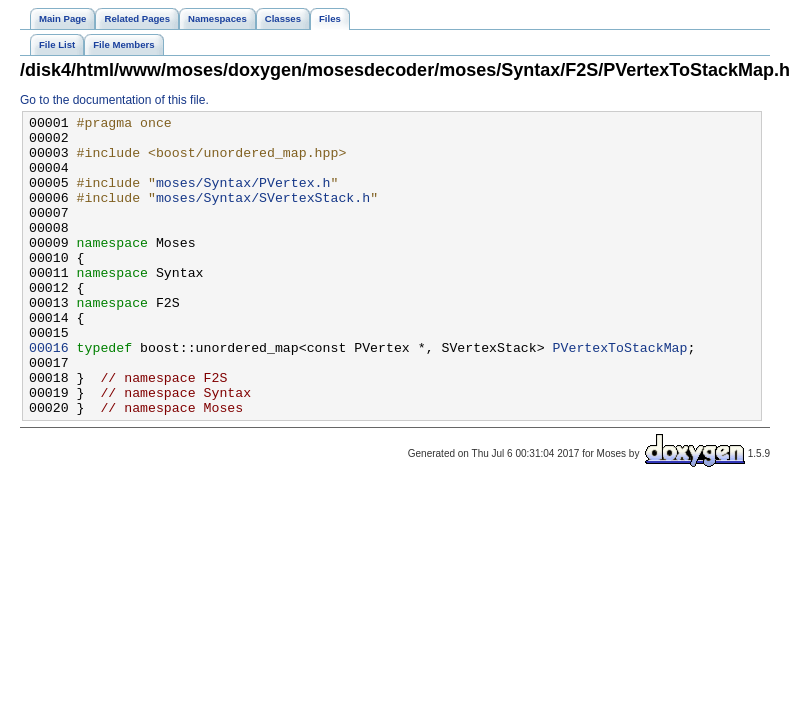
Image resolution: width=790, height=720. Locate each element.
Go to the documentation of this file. (114, 100)
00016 (49, 395)
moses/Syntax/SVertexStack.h (263, 215)
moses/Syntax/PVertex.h (243, 197)
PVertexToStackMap (619, 395)
